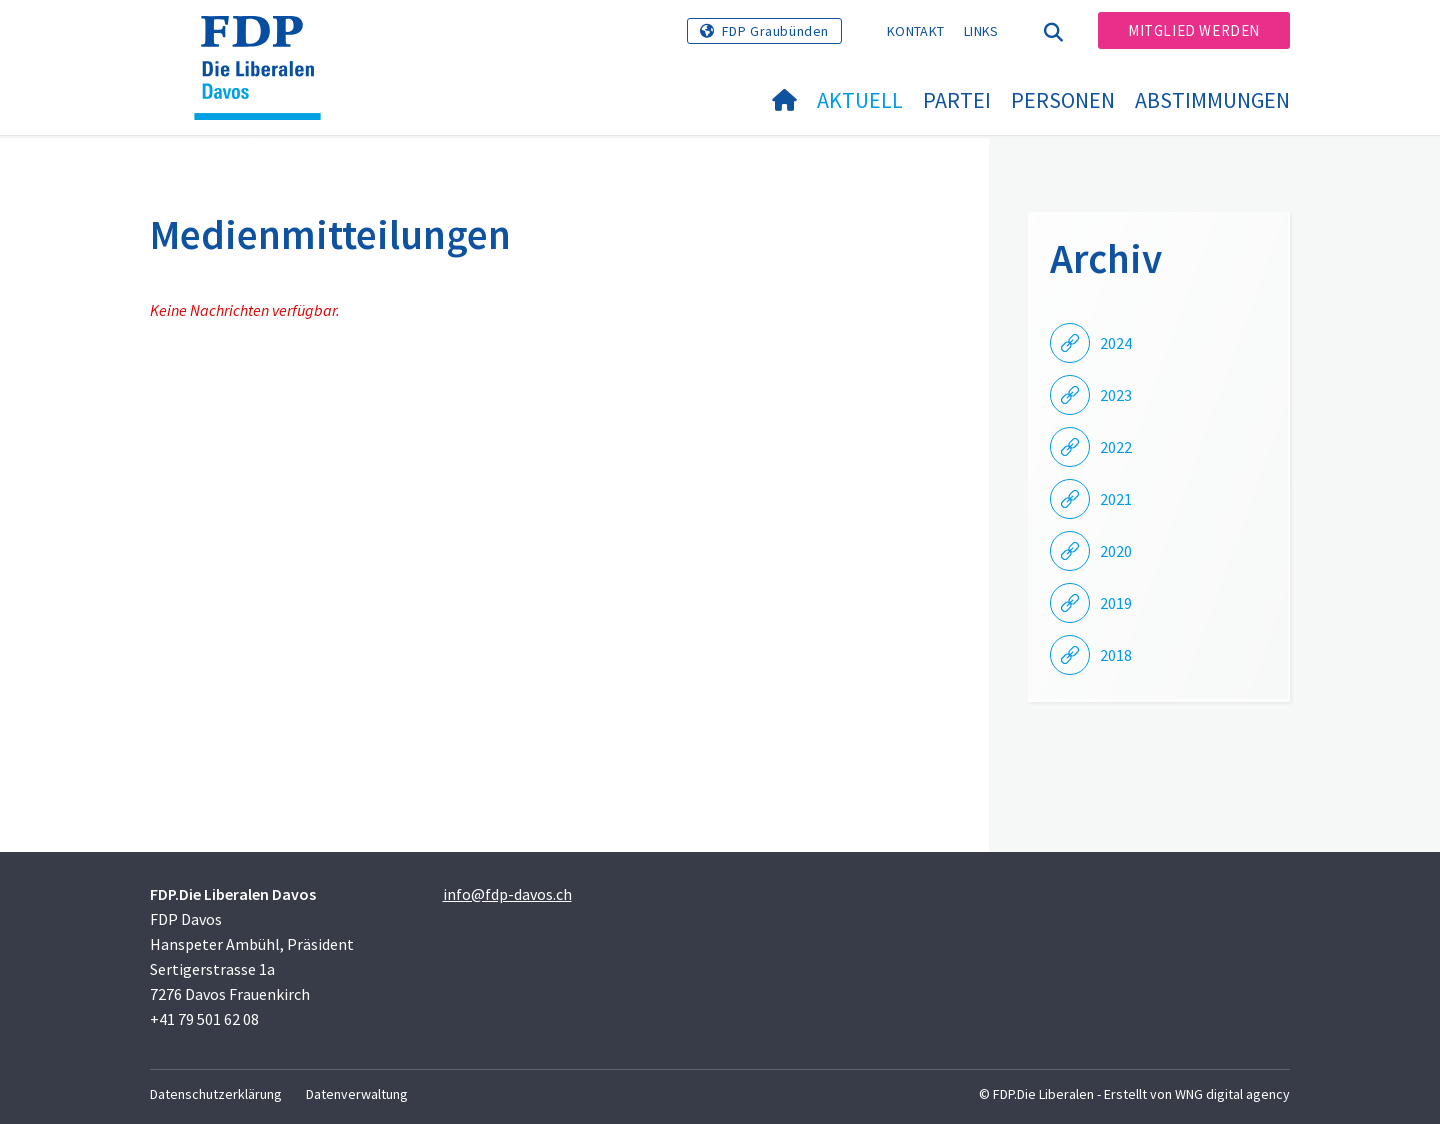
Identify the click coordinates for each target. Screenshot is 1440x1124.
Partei (957, 100)
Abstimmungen (1212, 100)
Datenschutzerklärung (216, 1094)
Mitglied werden (1194, 30)
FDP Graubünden (775, 31)
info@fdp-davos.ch (507, 894)
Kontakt (915, 31)
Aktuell (860, 100)
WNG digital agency (1232, 1094)
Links (981, 31)
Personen (1063, 100)
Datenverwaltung (357, 1094)
